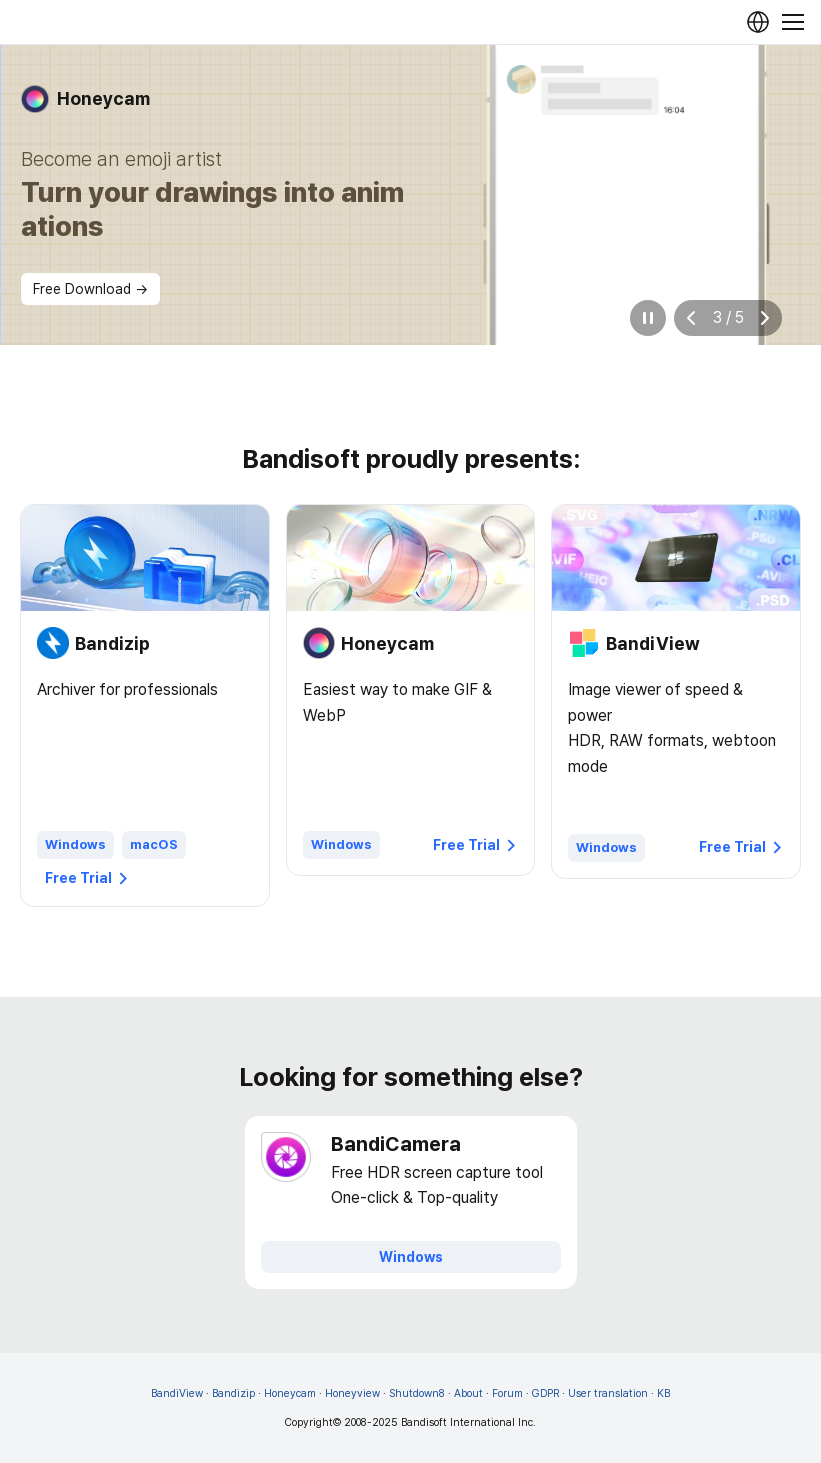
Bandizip (233, 1393)
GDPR (545, 1393)
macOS (154, 844)
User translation (608, 1393)
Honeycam (290, 1393)
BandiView (177, 1393)
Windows (75, 844)
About (468, 1393)
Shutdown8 (417, 1393)
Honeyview (352, 1393)
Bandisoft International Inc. (468, 1422)
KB (663, 1393)
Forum (507, 1393)
